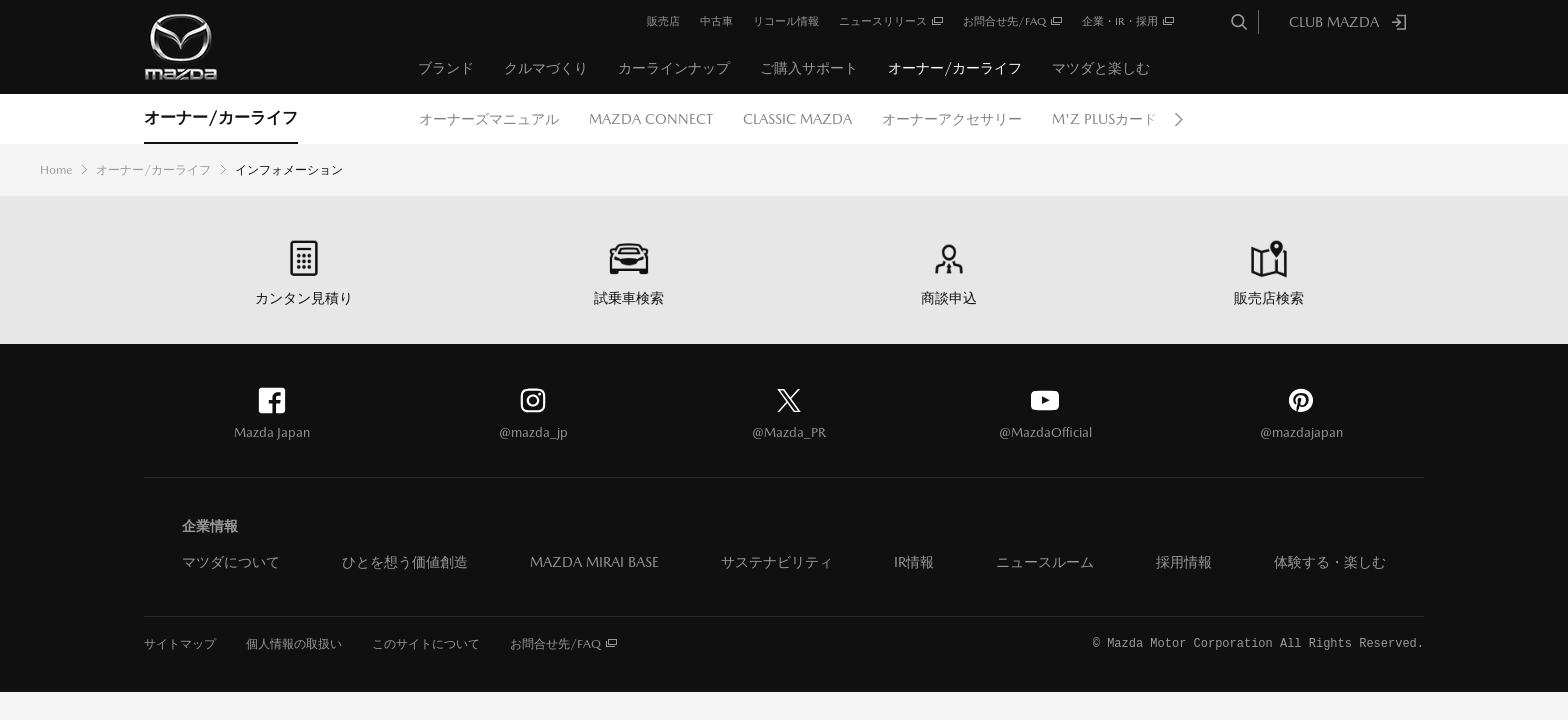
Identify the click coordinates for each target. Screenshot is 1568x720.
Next (1179, 119)
